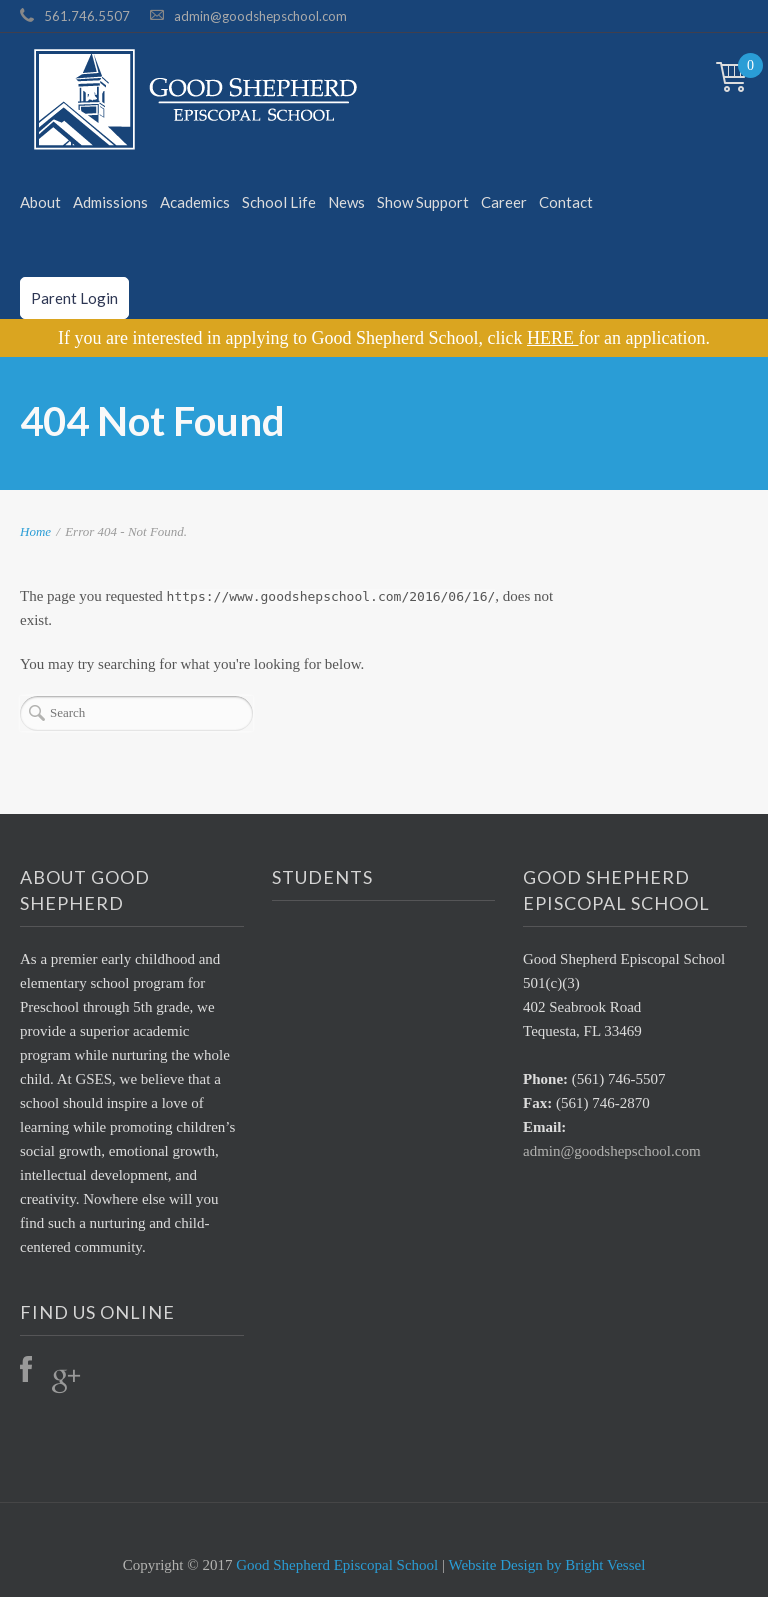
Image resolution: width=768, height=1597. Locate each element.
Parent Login (74, 298)
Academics (195, 202)
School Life (279, 202)
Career (504, 202)
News (346, 202)
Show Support (423, 202)
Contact (566, 202)
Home (35, 531)
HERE (553, 338)
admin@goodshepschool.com (260, 16)
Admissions (110, 202)
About (40, 202)
